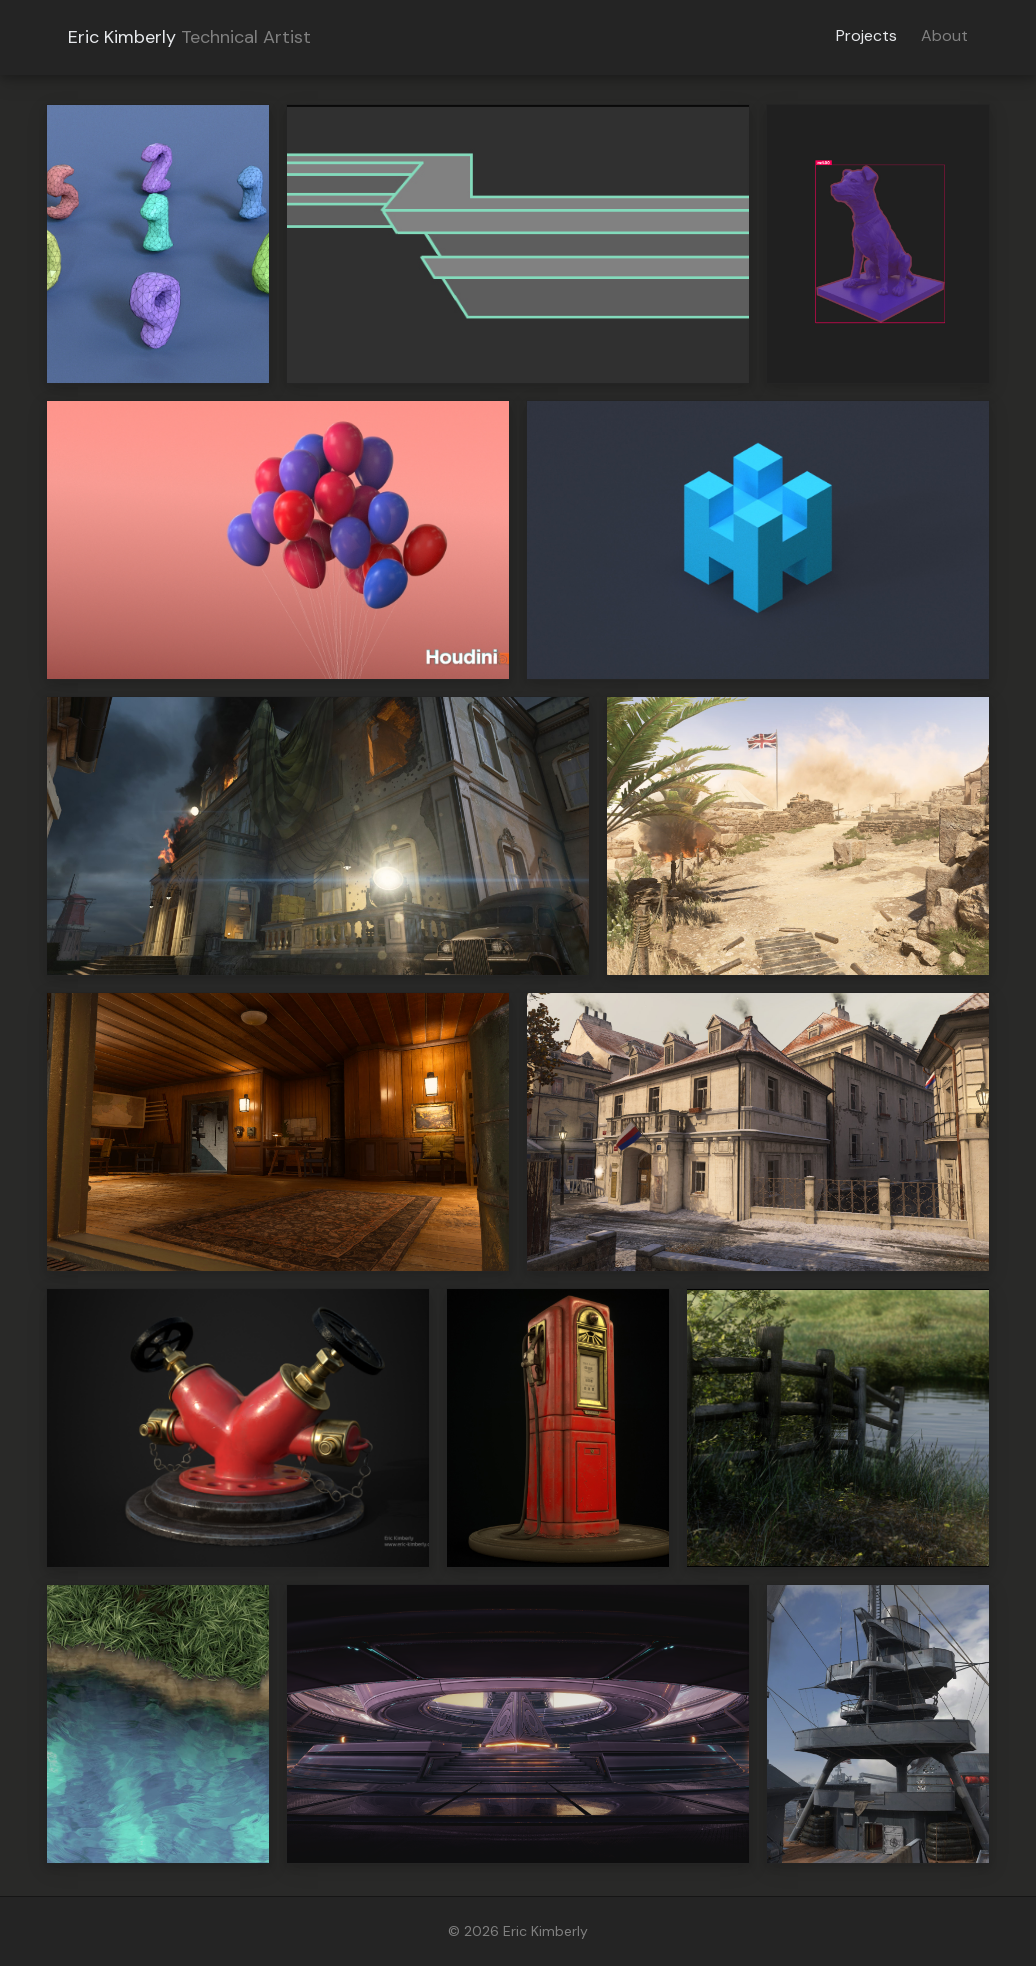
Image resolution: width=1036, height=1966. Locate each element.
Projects (866, 35)
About (944, 35)
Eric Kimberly (122, 37)
